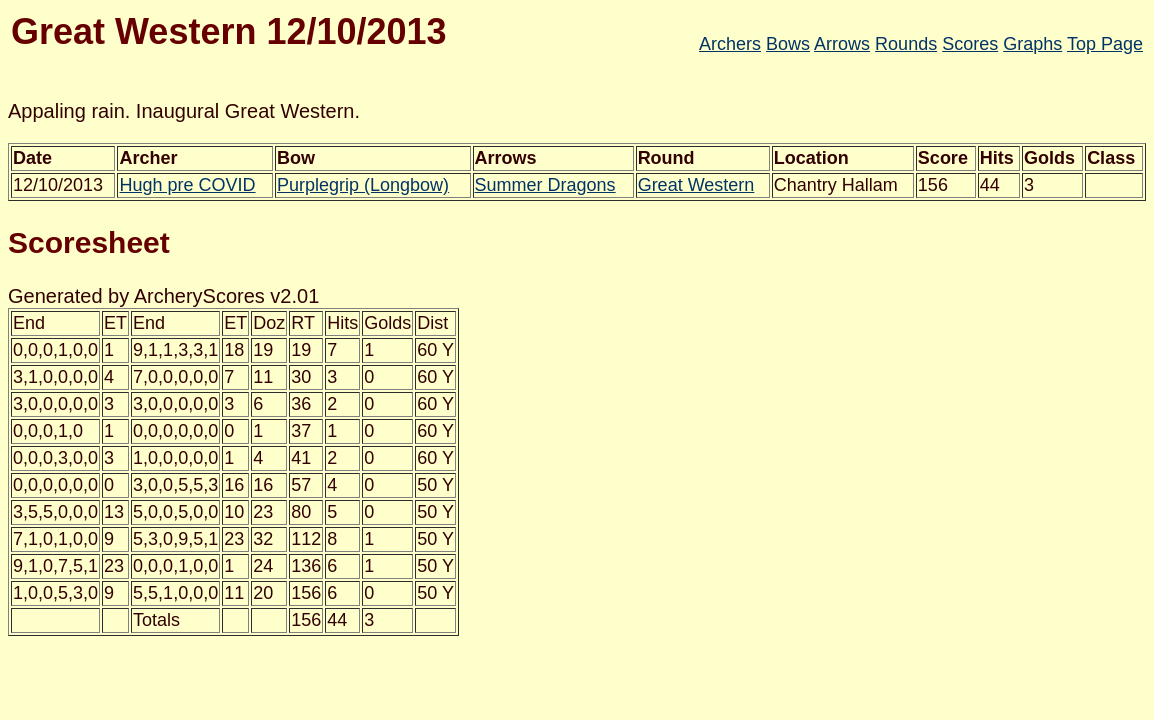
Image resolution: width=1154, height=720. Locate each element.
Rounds (906, 44)
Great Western (696, 185)
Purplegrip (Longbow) (363, 185)
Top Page (1105, 44)
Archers (730, 44)
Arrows (842, 44)
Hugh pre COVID (187, 185)
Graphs (1032, 44)
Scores (970, 44)
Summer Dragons (545, 185)
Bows (788, 44)
